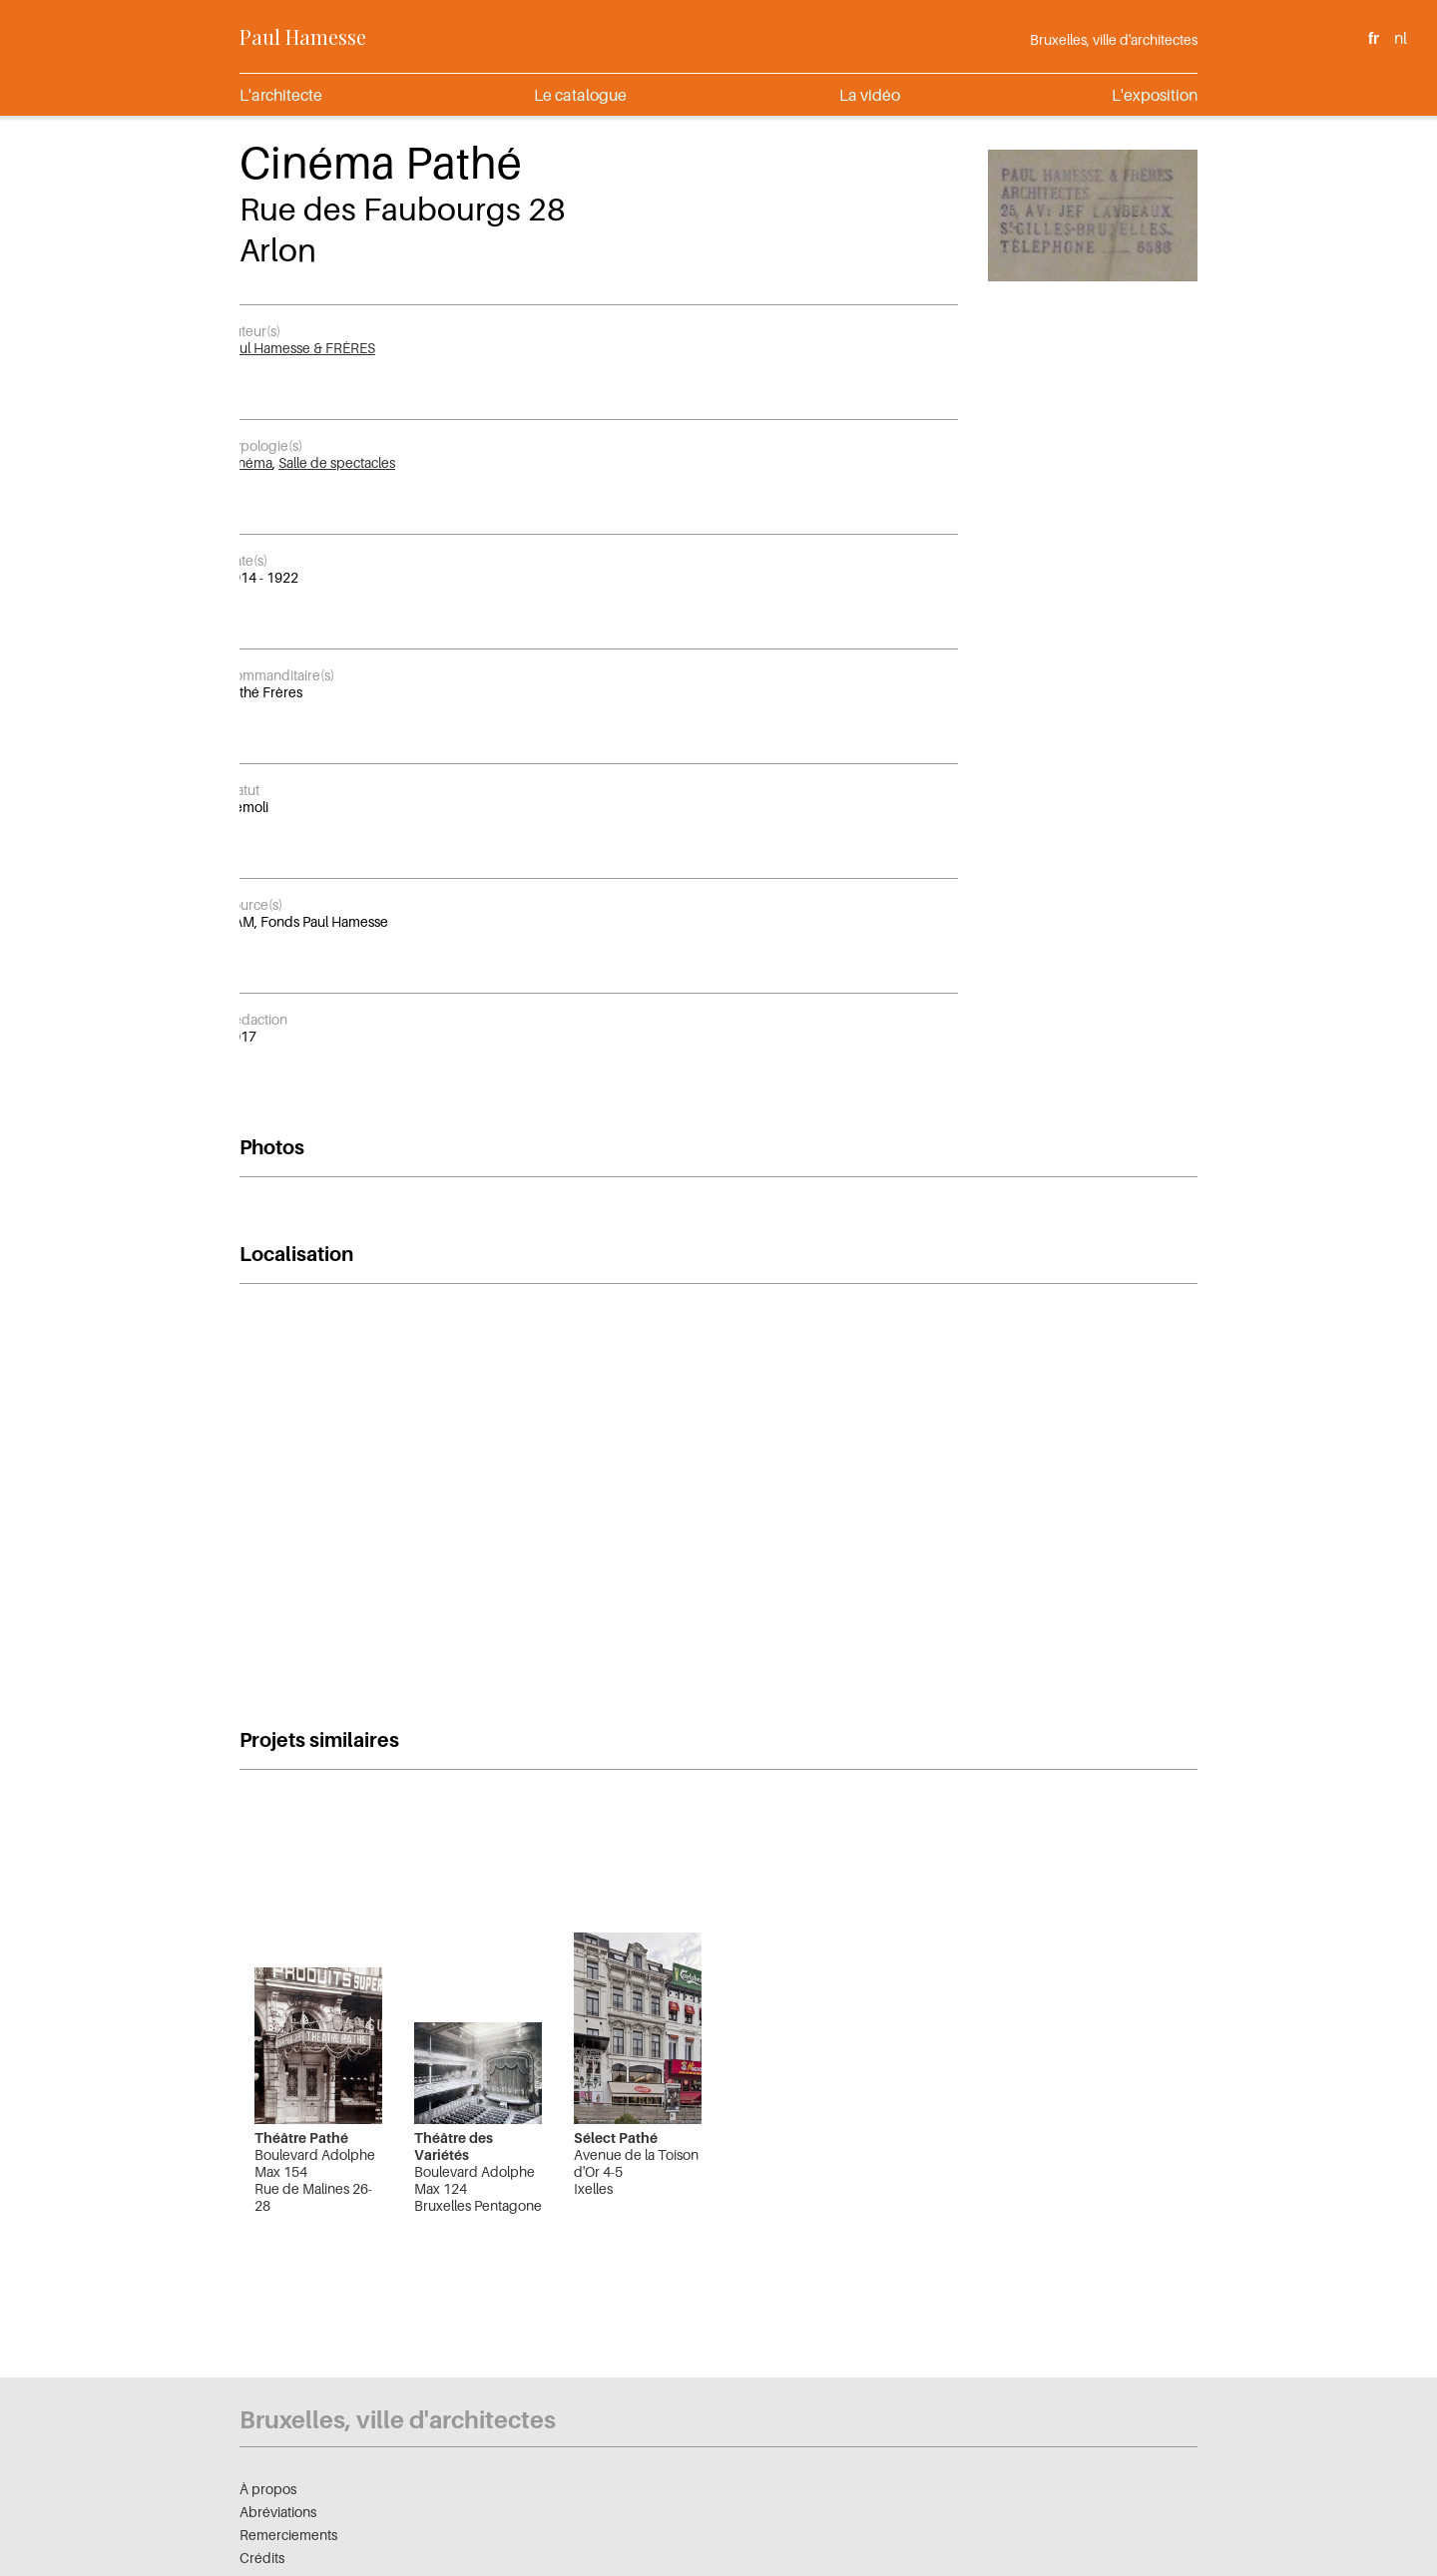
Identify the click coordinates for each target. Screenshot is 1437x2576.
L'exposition (1155, 95)
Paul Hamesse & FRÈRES (300, 347)
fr (1373, 38)
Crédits (262, 2557)
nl (1400, 38)
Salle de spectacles (336, 462)
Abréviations (278, 2511)
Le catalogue (580, 95)
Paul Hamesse (303, 36)
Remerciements (288, 2534)
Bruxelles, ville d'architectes (1114, 39)
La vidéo (869, 95)
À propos (268, 2488)
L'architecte (281, 95)
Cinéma (248, 462)
